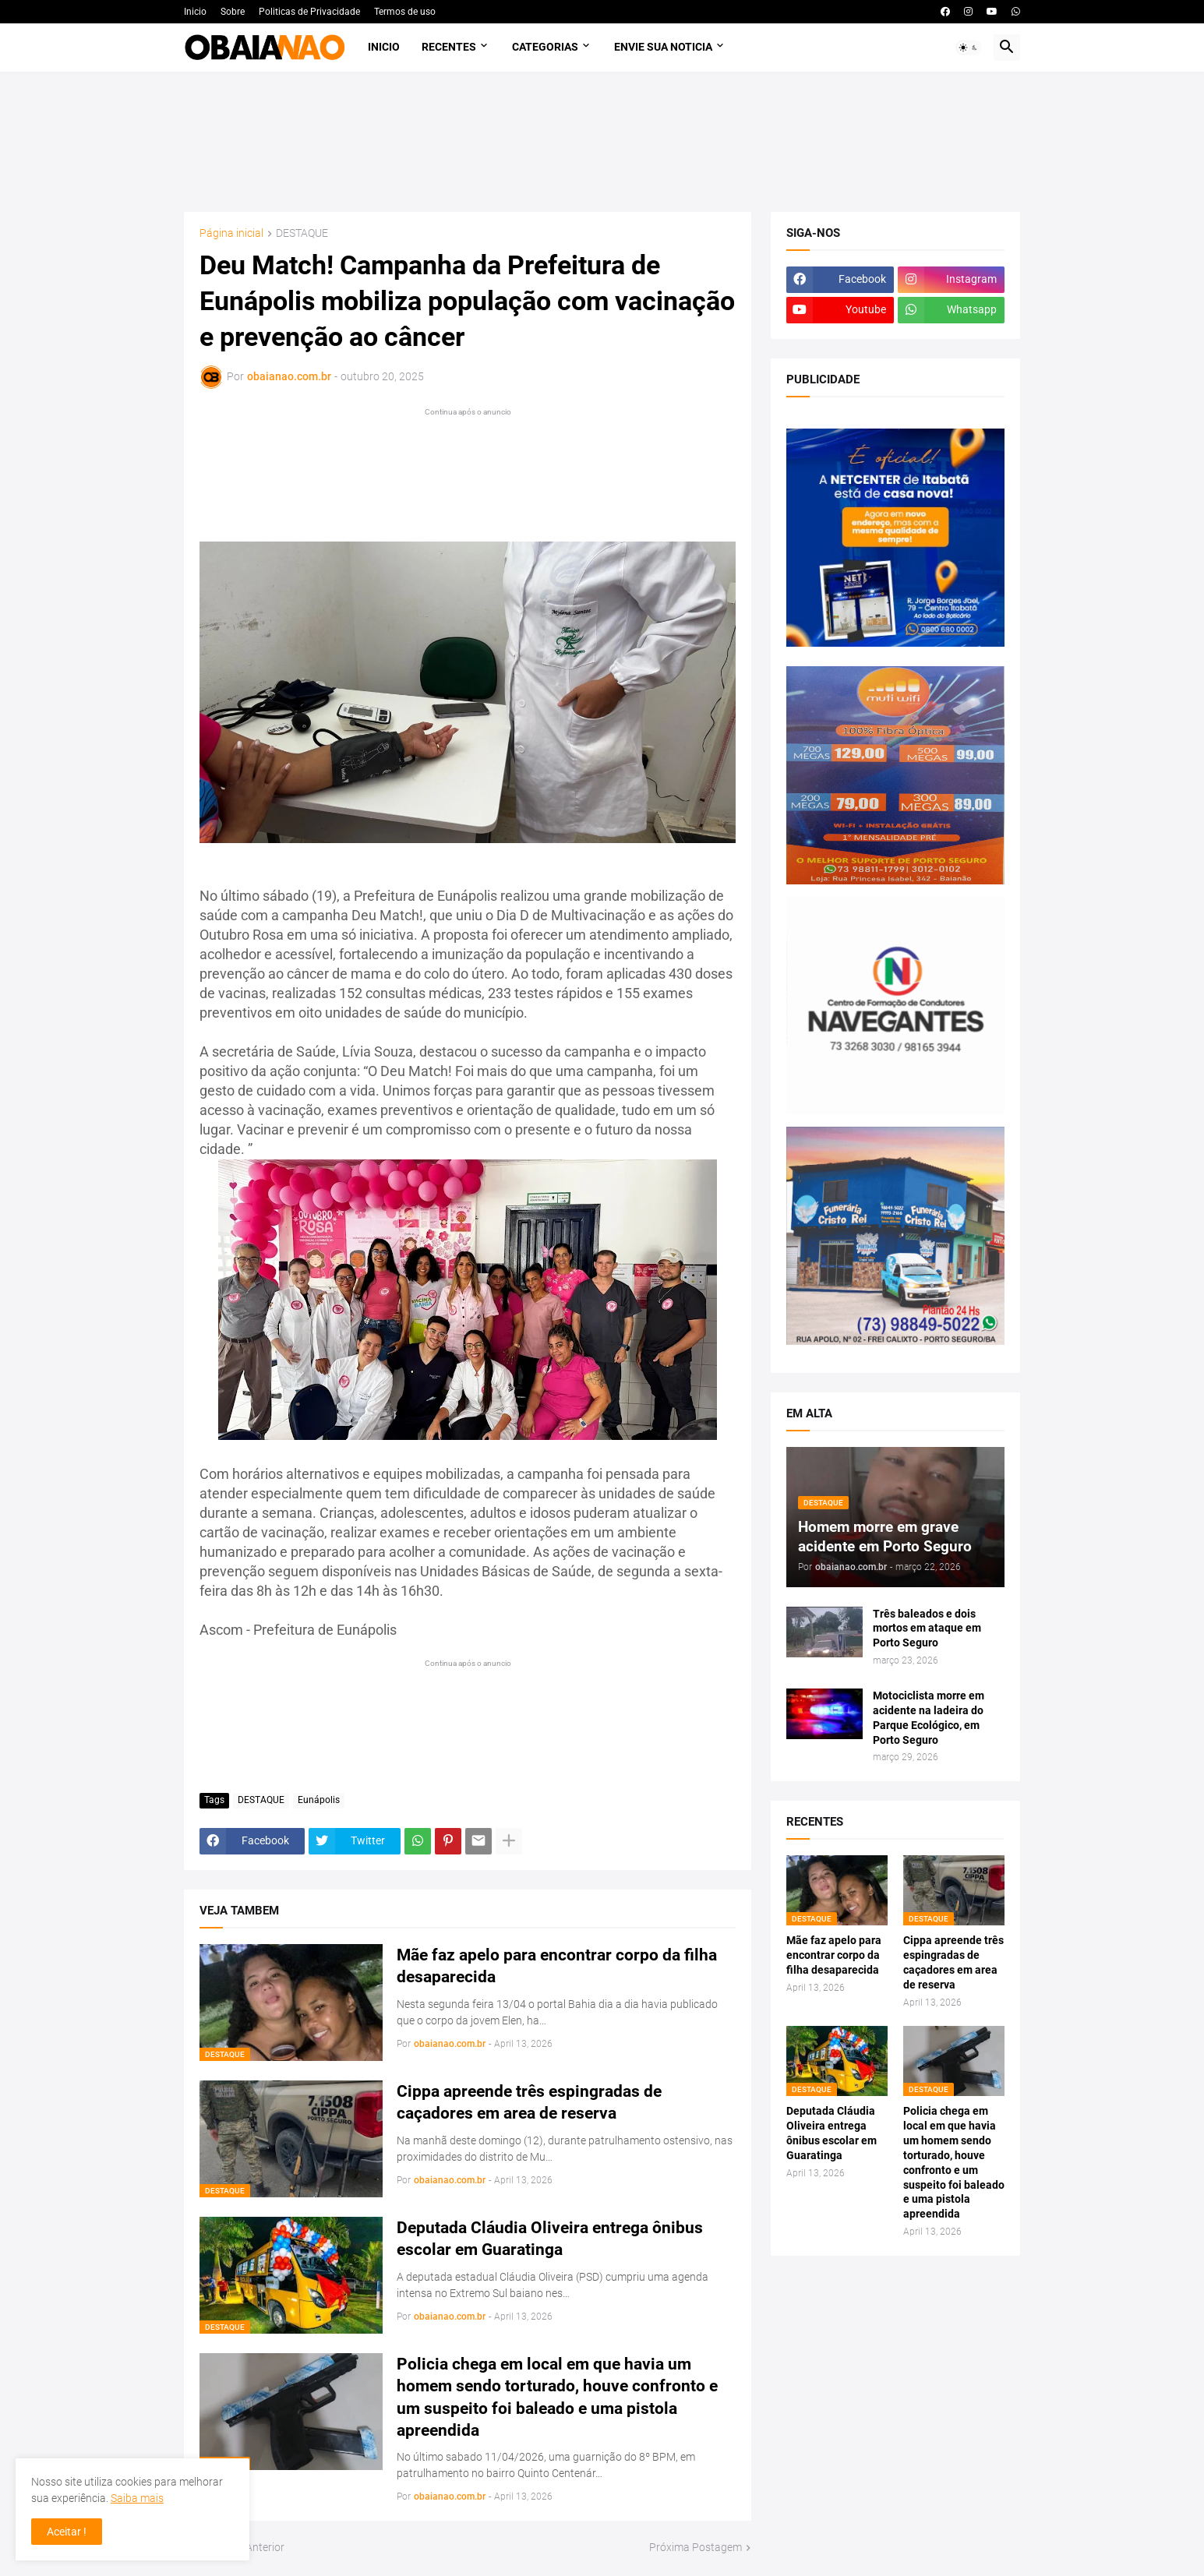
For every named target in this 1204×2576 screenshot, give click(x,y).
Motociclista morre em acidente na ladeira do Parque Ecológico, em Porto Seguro (928, 1717)
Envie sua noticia (663, 47)
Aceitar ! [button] (67, 2531)
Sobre (233, 11)
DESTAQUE (302, 233)
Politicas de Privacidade (309, 11)
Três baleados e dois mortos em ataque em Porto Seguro (927, 1628)
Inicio (195, 11)
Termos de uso (405, 11)
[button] (968, 47)
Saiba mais (137, 2498)
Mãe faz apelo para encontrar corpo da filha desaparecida (557, 1966)
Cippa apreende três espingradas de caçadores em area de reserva (529, 2102)
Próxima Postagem (695, 2547)
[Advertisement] (602, 141)
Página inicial (231, 233)
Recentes (449, 47)
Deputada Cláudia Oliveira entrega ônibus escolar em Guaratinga (550, 2238)
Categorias (545, 47)
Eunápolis (319, 1799)
